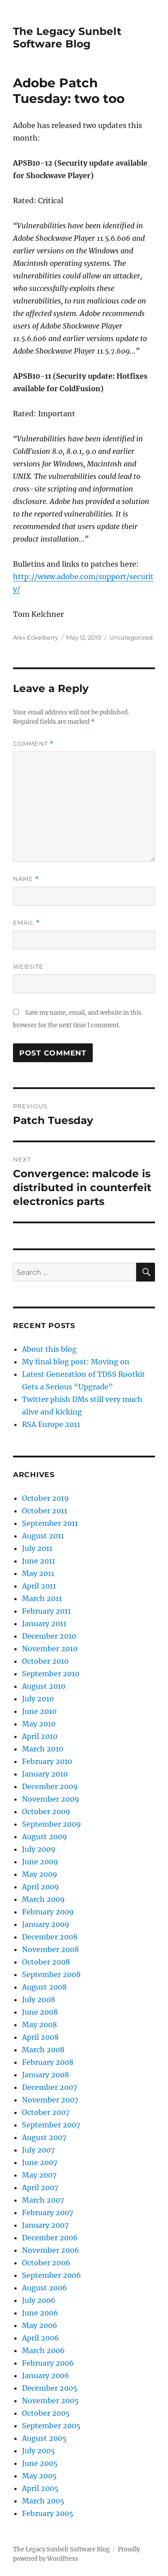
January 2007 (45, 2225)
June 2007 (39, 2162)
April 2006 (40, 2337)
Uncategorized (131, 637)
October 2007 (45, 2112)
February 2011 (46, 1610)
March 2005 (43, 2500)
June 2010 (39, 1711)
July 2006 (39, 2300)
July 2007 (38, 2149)
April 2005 (40, 2488)
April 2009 (40, 1886)
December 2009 (50, 1786)
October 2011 (44, 1510)
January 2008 (45, 2074)
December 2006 (50, 2237)
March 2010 (42, 1748)
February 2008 (47, 2062)
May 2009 (39, 1874)
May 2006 (39, 2325)
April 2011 (39, 1585)
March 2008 (43, 2049)
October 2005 (46, 2413)
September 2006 (51, 2275)
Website (28, 966)
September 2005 (51, 2425)
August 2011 (43, 1535)
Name (26, 879)
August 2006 (44, 2287)
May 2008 (39, 2024)
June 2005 (40, 2463)
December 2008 (50, 1936)
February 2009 (48, 1911)
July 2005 (38, 2450)
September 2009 (51, 1824)
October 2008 (46, 1961)
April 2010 (39, 1736)
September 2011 (50, 1523)
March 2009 (43, 1899)
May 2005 (39, 2475)
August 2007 (44, 2137)
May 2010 (39, 1723)
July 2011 (37, 1548)
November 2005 (50, 2400)
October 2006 (46, 2262)
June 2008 (40, 2012)
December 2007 (49, 2087)
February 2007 (47, 2212)
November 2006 (50, 2250)
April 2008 (40, 2037)
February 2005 (47, 2513)
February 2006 (48, 2362)
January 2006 (45, 2375)
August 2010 (43, 1686)
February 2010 (47, 1761)
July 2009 (39, 1849)
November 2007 (50, 2099)
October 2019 (45, 1498)
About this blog (49, 1349)
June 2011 (38, 1560)
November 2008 (50, 1949)
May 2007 (39, 2174)
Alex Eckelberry (35, 637)
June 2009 (40, 1861)
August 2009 (44, 1836)
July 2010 (38, 1698)
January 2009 (45, 1924)
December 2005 (50, 2388)
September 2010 (50, 1673)
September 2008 (51, 1974)
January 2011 (44, 1623)
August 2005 (44, 2438)
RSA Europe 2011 (51, 1424)
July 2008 (38, 1999)
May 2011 (38, 1573)
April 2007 (40, 2187)
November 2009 (50, 1798)
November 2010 (50, 1648)
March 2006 (43, 2350)
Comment (33, 744)
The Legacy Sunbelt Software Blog (67, 37)
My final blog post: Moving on (75, 1361)
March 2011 (42, 1598)
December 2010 (49, 1636)
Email (26, 923)
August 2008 (44, 1986)
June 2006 (40, 2312)
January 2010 (45, 1773)
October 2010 (45, 1661)
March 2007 (43, 2200)
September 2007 (51, 2124)
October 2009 (46, 1811)
